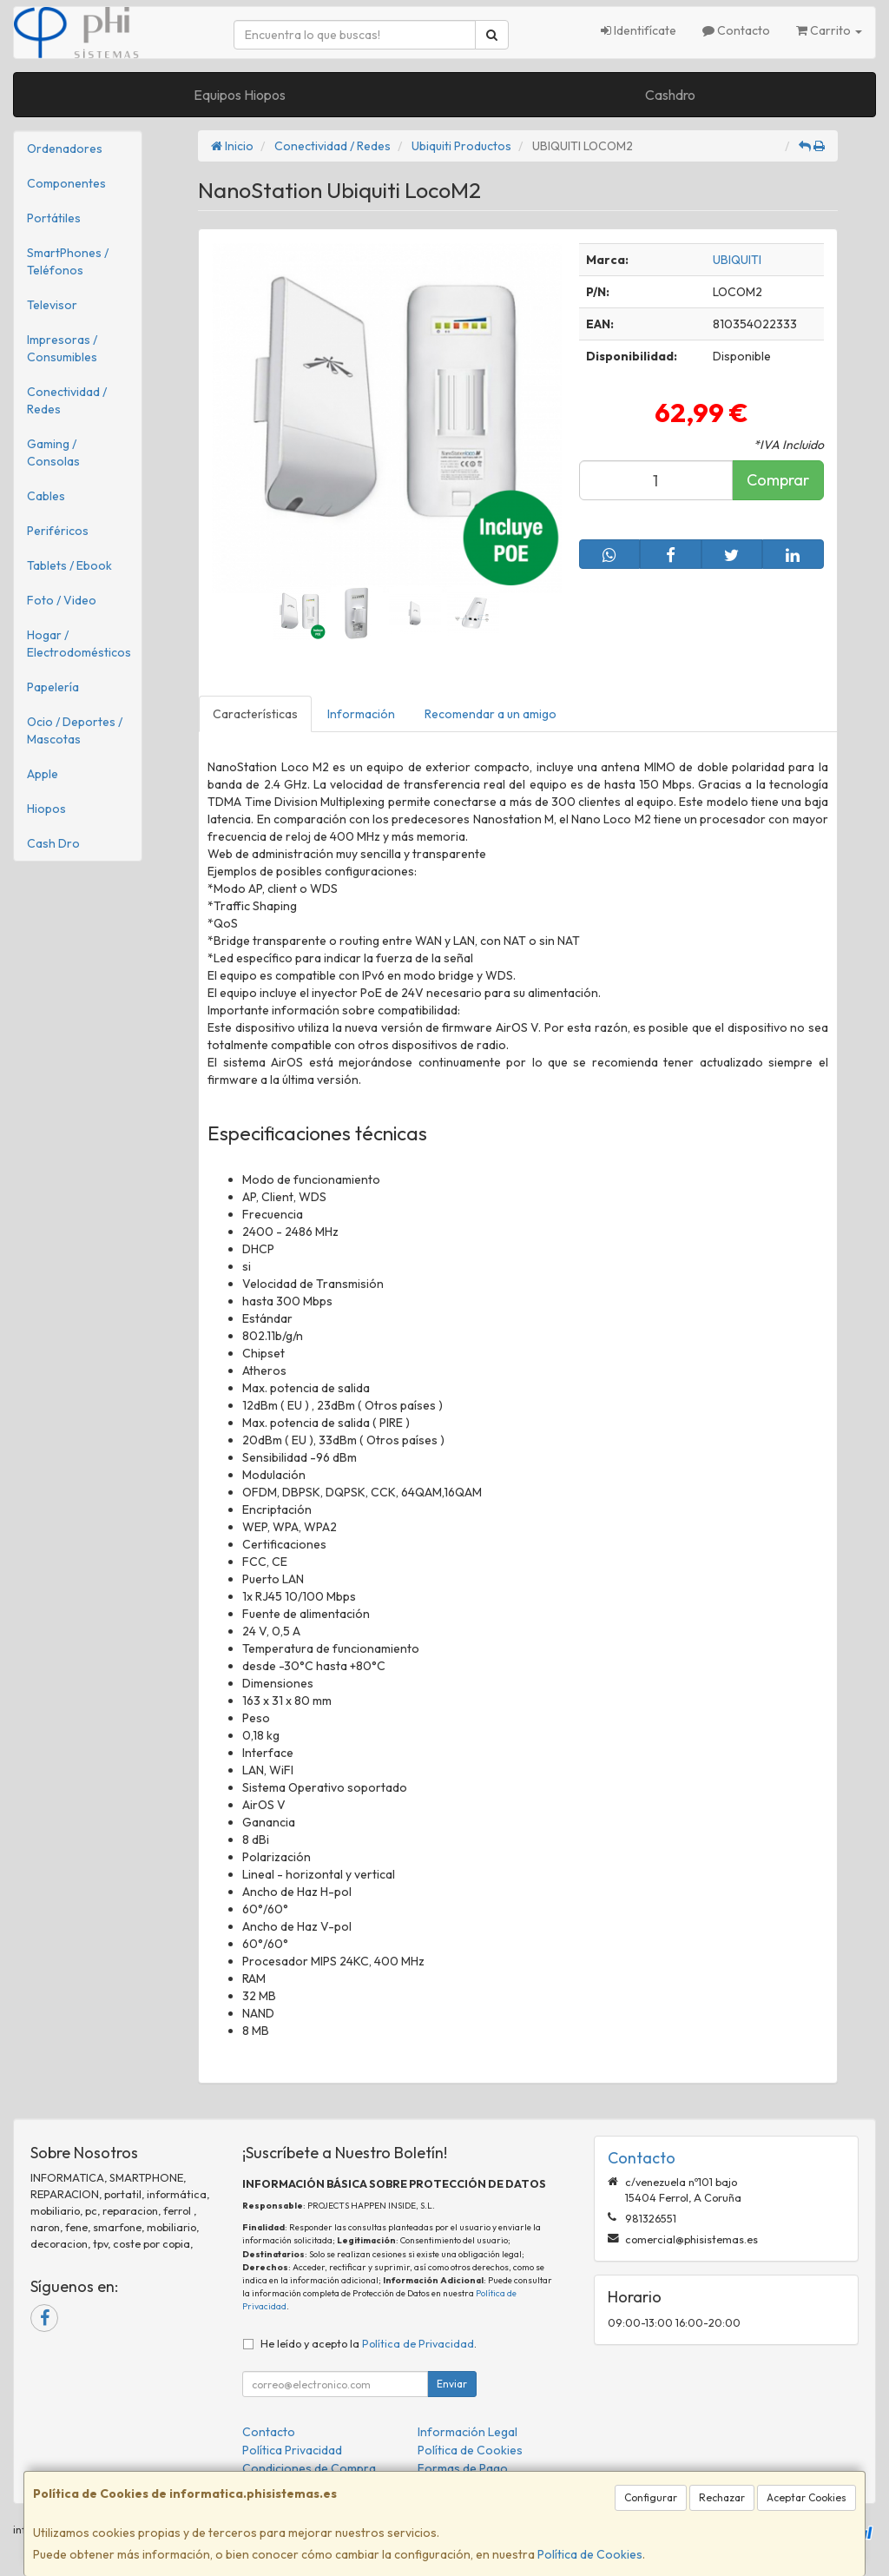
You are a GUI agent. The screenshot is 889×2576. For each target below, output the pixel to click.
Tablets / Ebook (69, 565)
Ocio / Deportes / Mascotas (74, 730)
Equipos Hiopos (240, 94)
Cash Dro (53, 843)
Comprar (778, 480)
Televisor (52, 305)
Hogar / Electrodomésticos (79, 643)
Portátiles (54, 218)
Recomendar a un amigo (490, 714)
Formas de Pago (463, 2468)
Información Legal (467, 2432)
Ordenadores (64, 148)
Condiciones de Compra (309, 2468)
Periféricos (58, 530)
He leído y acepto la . (368, 2343)
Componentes (66, 183)
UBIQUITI (737, 260)
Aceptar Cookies (806, 2497)
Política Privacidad (292, 2450)
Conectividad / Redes (67, 400)
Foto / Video (61, 600)
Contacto (736, 30)
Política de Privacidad (418, 2343)
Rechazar (722, 2497)
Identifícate (638, 30)
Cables (46, 496)
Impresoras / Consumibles (62, 348)
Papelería (53, 687)
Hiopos (46, 808)
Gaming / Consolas (53, 452)
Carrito (829, 30)
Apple (42, 774)
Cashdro (670, 94)
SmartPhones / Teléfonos (68, 261)
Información (361, 714)
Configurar (650, 2497)
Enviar (452, 2383)
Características (255, 714)
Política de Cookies (589, 2554)
